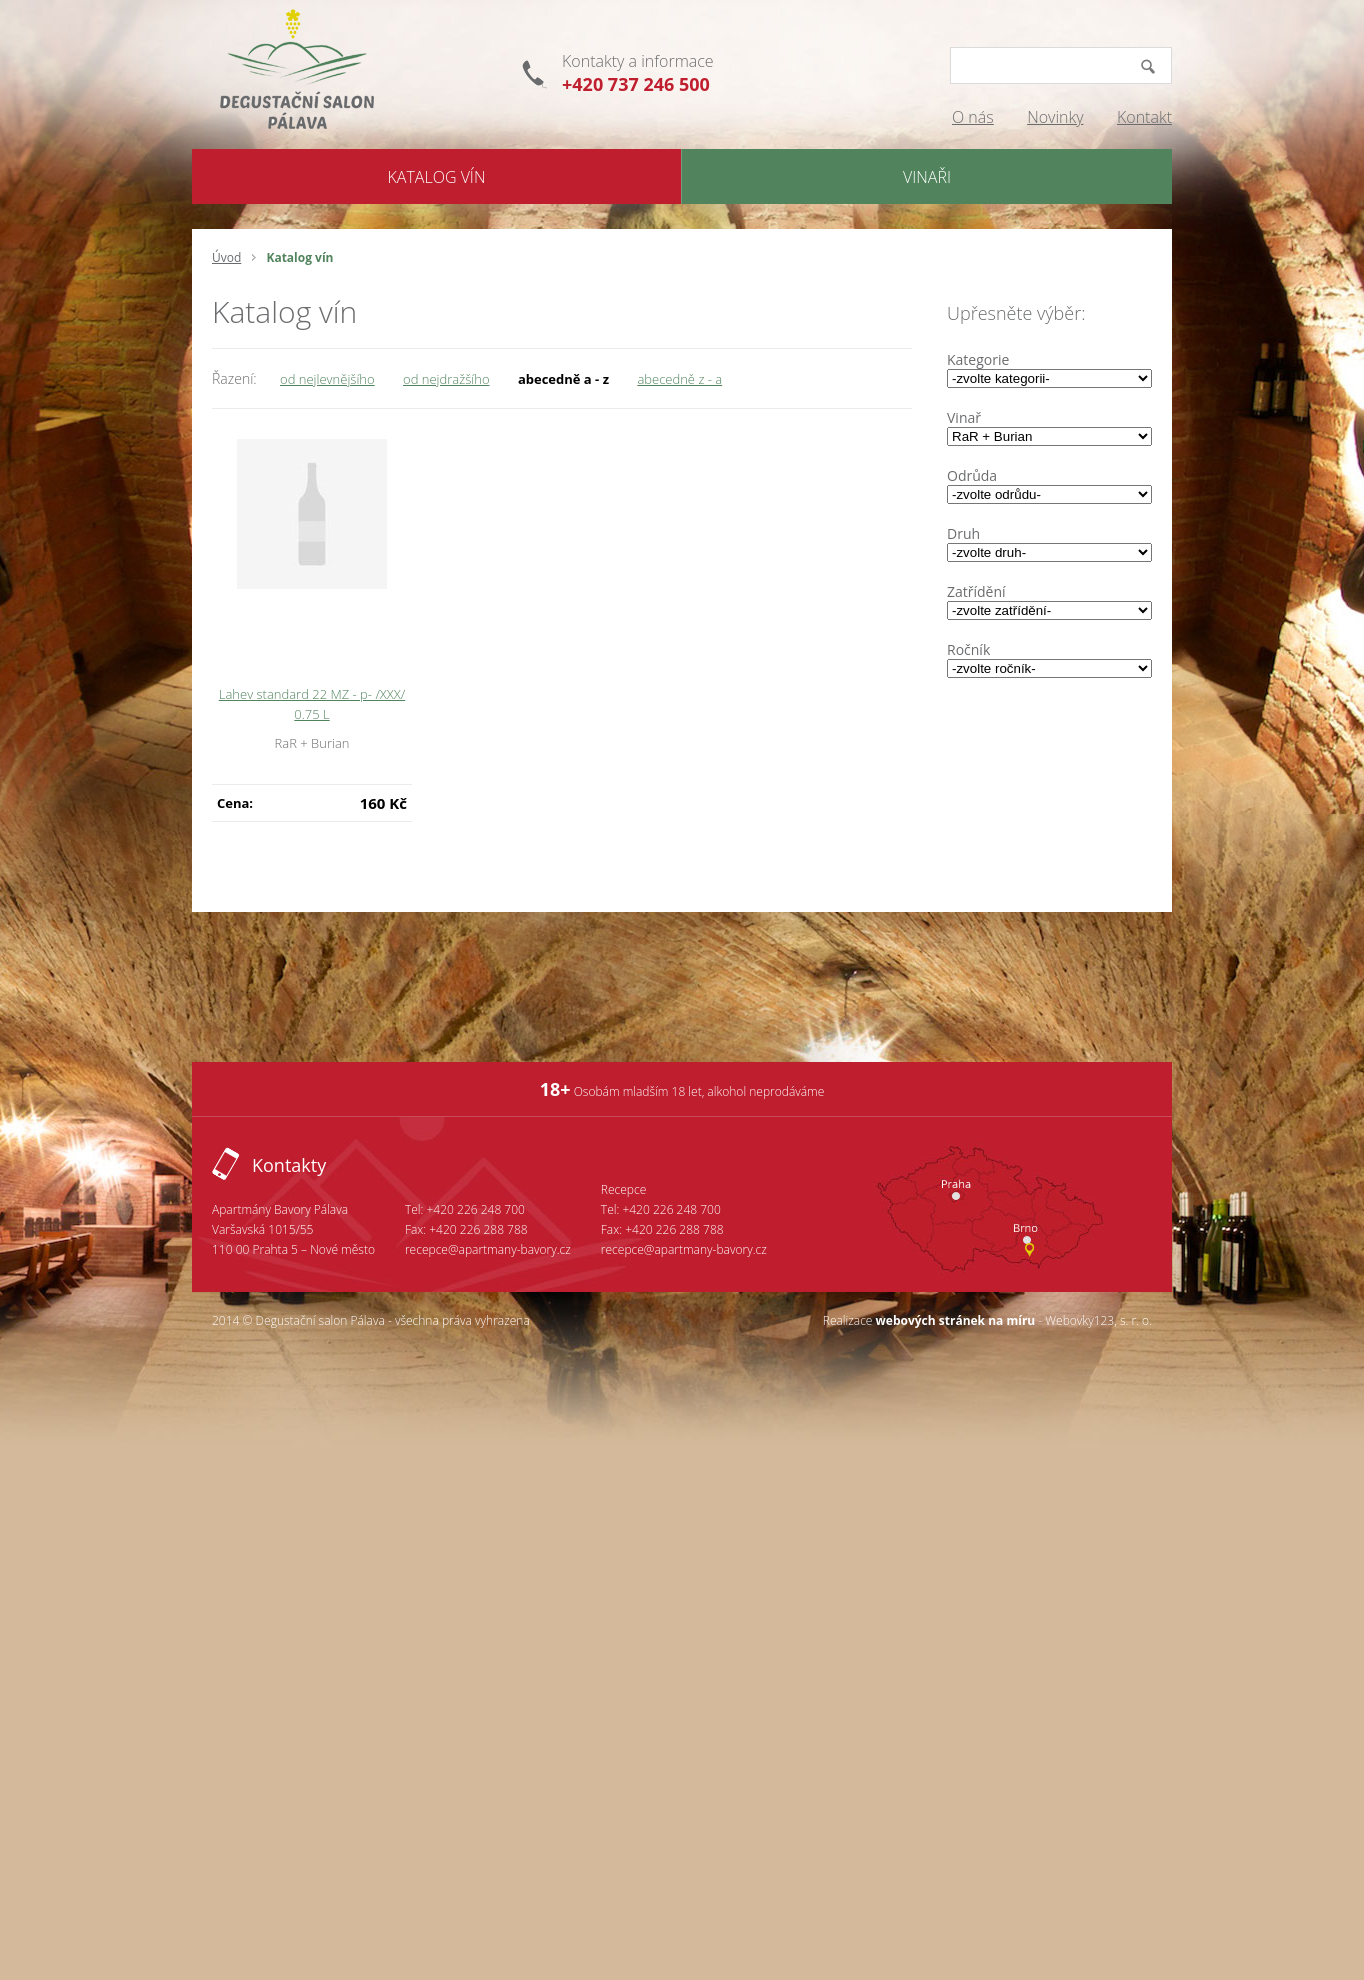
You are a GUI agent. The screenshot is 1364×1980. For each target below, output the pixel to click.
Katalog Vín (437, 177)
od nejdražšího (446, 379)
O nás (973, 117)
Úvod (226, 257)
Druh (963, 533)
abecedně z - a (679, 379)
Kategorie (978, 359)
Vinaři (927, 177)
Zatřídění (976, 591)
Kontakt (1144, 117)
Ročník (968, 649)
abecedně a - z (563, 379)
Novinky (1055, 117)
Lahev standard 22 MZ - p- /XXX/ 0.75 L (312, 704)
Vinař (964, 417)
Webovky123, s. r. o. (1098, 1320)
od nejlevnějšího (327, 379)
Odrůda (972, 475)
